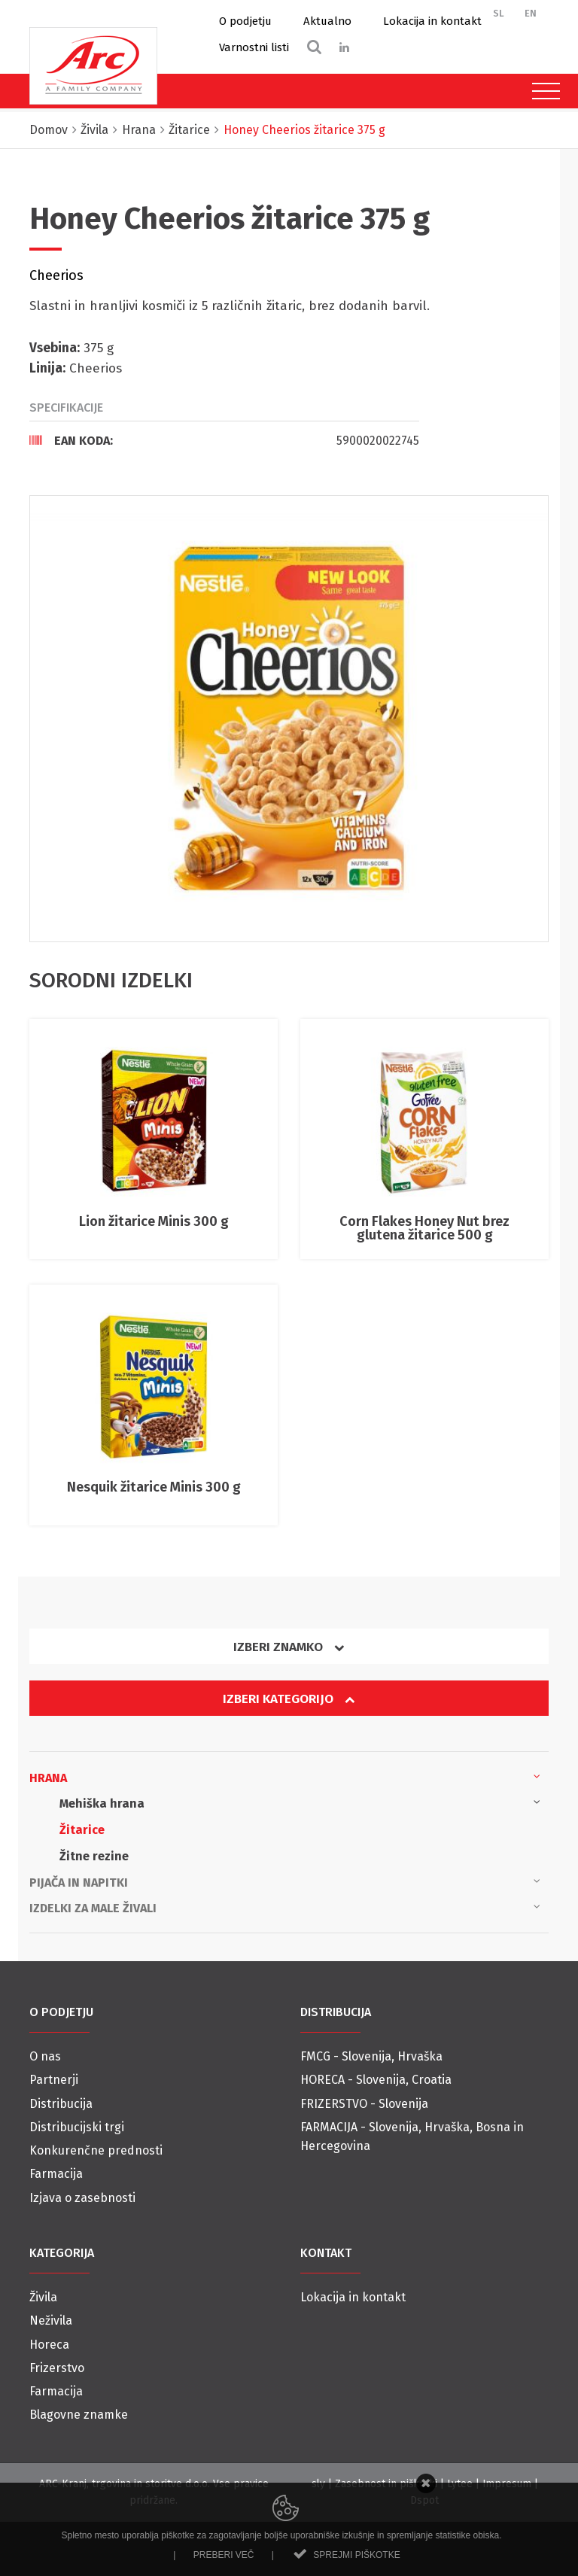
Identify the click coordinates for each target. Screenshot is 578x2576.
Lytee (460, 2483)
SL (498, 13)
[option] (289, 718)
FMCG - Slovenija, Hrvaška (371, 2056)
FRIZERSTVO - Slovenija (364, 2104)
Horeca (49, 2344)
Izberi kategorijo (289, 1699)
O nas (45, 2056)
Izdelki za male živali (284, 1907)
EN (531, 13)
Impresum (506, 2483)
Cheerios (56, 275)
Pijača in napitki (284, 1881)
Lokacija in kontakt (432, 21)
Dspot (424, 2500)
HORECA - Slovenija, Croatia (376, 2080)
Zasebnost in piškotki (386, 2483)
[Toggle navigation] (542, 91)
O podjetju (245, 21)
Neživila (50, 2320)
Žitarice (82, 1830)
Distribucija (61, 2104)
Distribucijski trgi (76, 2127)
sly (318, 2483)
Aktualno (327, 21)
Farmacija (56, 2174)
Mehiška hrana (299, 1802)
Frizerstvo (56, 2368)
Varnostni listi (254, 47)
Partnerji (53, 2080)
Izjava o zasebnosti (82, 2198)
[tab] (224, 440)
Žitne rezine (94, 1856)
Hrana (284, 1777)
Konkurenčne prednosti (96, 2150)
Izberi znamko (289, 1647)
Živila (43, 2297)
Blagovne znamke (78, 2414)
